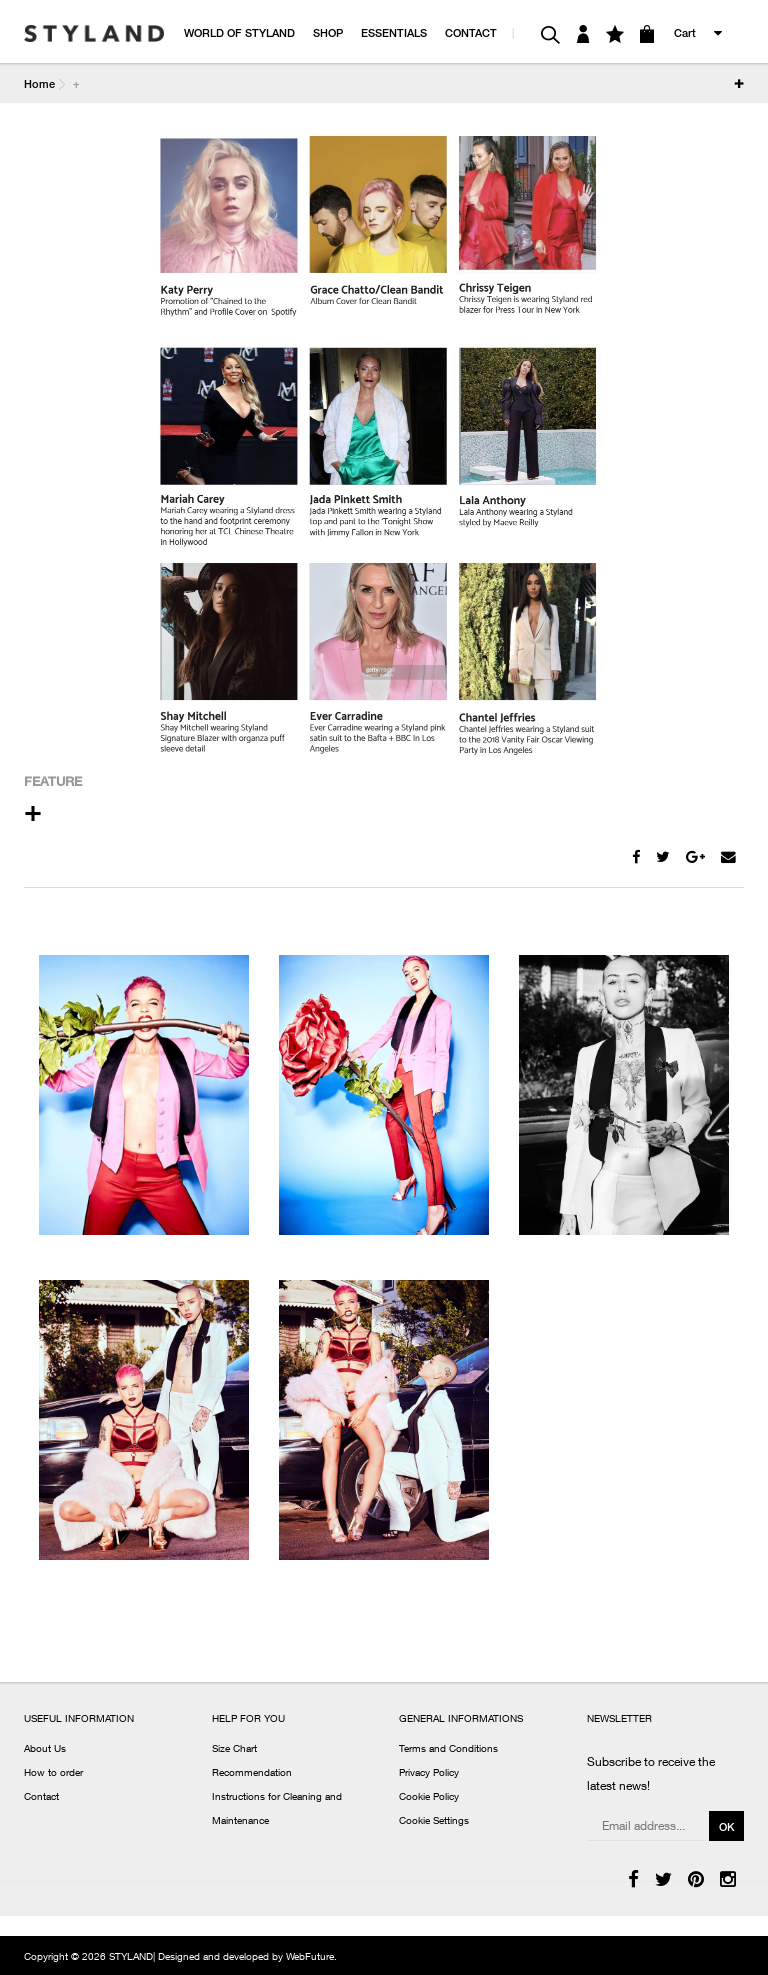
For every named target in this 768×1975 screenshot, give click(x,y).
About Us (45, 1750)
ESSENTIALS (394, 32)
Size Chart (234, 1750)
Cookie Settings (434, 1822)
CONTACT (471, 32)
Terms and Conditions (448, 1750)
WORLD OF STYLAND (239, 32)
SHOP (328, 32)
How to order (53, 1774)
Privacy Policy (429, 1774)
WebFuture (310, 1958)
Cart (685, 32)
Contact (41, 1798)
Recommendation (252, 1774)
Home (39, 83)
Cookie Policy (429, 1798)
